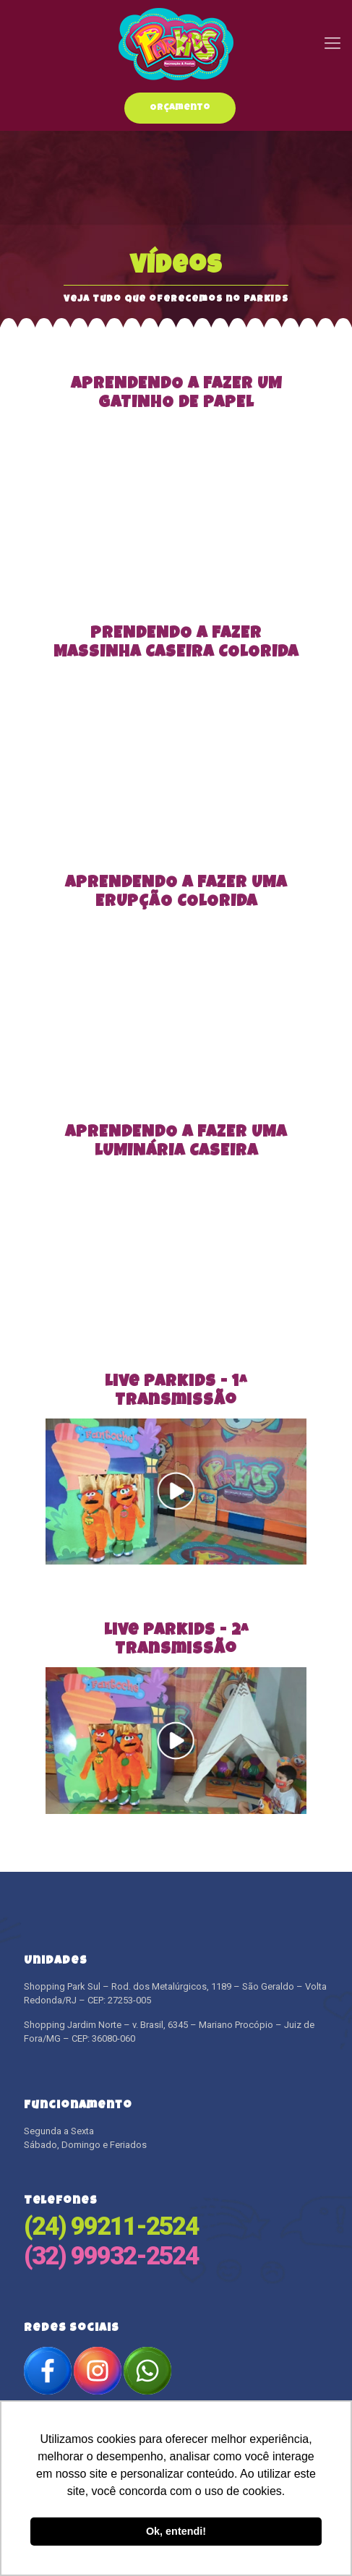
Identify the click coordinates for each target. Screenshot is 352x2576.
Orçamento (180, 108)
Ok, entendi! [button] (176, 2531)
